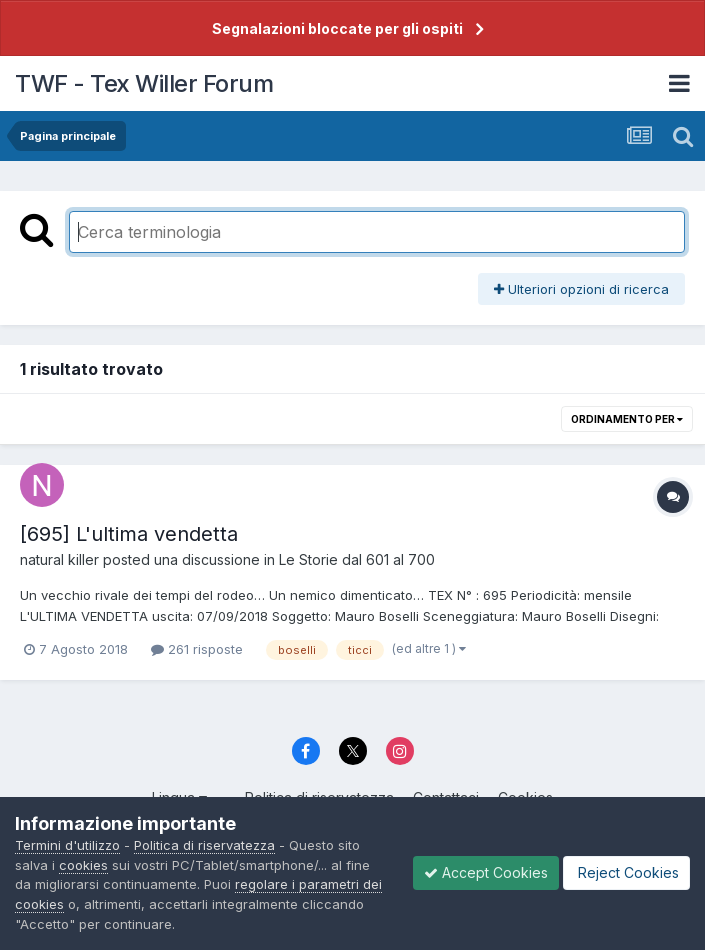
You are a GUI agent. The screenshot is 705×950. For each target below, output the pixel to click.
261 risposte (197, 649)
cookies (83, 865)
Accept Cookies (486, 872)
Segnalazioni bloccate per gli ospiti (337, 28)
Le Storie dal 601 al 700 (357, 559)
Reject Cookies (626, 872)
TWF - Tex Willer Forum (144, 83)
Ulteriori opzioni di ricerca (581, 289)
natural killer (59, 559)
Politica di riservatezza (204, 845)
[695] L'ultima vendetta (129, 534)
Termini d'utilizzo (67, 845)
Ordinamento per (627, 419)
